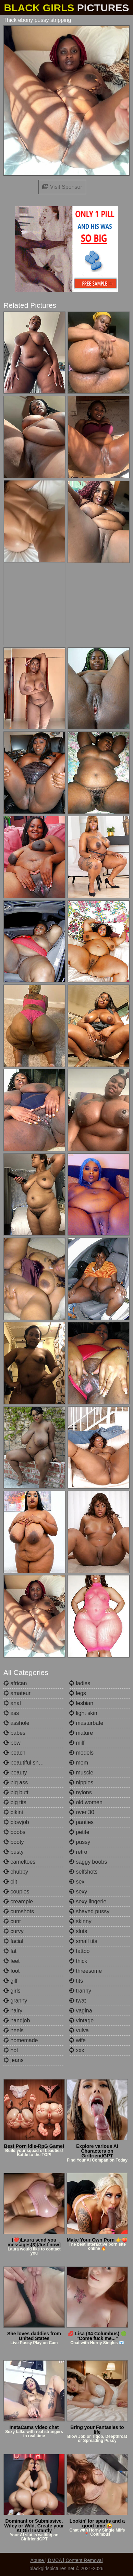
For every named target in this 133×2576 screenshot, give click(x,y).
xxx (76, 2050)
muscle (81, 1772)
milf (76, 1743)
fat (9, 1951)
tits (76, 1981)
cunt (12, 1921)
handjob (16, 2020)
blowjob (16, 1822)
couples (16, 1891)
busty (13, 1852)
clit (10, 1882)
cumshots (18, 1911)
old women (85, 1802)
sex (76, 1882)
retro (78, 1852)
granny (15, 2001)
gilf (10, 1981)
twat (77, 2001)
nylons (80, 1792)
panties (81, 1822)
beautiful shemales (29, 1763)
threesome (85, 1971)
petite (79, 1832)
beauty (15, 1772)
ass (11, 1713)
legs (77, 1693)
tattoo (79, 1951)
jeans (13, 2060)
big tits (14, 1802)
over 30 (81, 1812)
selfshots (83, 1872)
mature (81, 1733)
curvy (13, 1931)
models (81, 1753)
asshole (16, 1723)
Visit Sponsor (62, 187)
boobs (14, 1832)
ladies (79, 1683)
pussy (79, 1842)
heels (13, 2030)
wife (77, 2040)
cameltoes (19, 1862)
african (15, 1683)
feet (11, 1961)
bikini (13, 1812)
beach (14, 1753)
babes (14, 1733)
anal (12, 1703)
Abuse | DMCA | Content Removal (66, 2560)
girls (12, 1991)
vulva (79, 2030)
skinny (80, 1921)
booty (13, 1842)
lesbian (81, 1703)
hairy (12, 2010)
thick (78, 1961)
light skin (83, 1713)
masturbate (86, 1723)
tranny (80, 1991)
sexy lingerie (87, 1901)
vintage (81, 2020)
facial (13, 1941)
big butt (15, 1792)
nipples (81, 1782)
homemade (20, 2040)
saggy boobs (88, 1862)
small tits (83, 1941)
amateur (17, 1693)
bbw (12, 1743)
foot (11, 1971)
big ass (15, 1782)
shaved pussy (89, 1911)
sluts (78, 1931)
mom (78, 1763)
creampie (18, 1901)
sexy (78, 1891)
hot (10, 2050)
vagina (80, 2010)
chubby (15, 1872)
